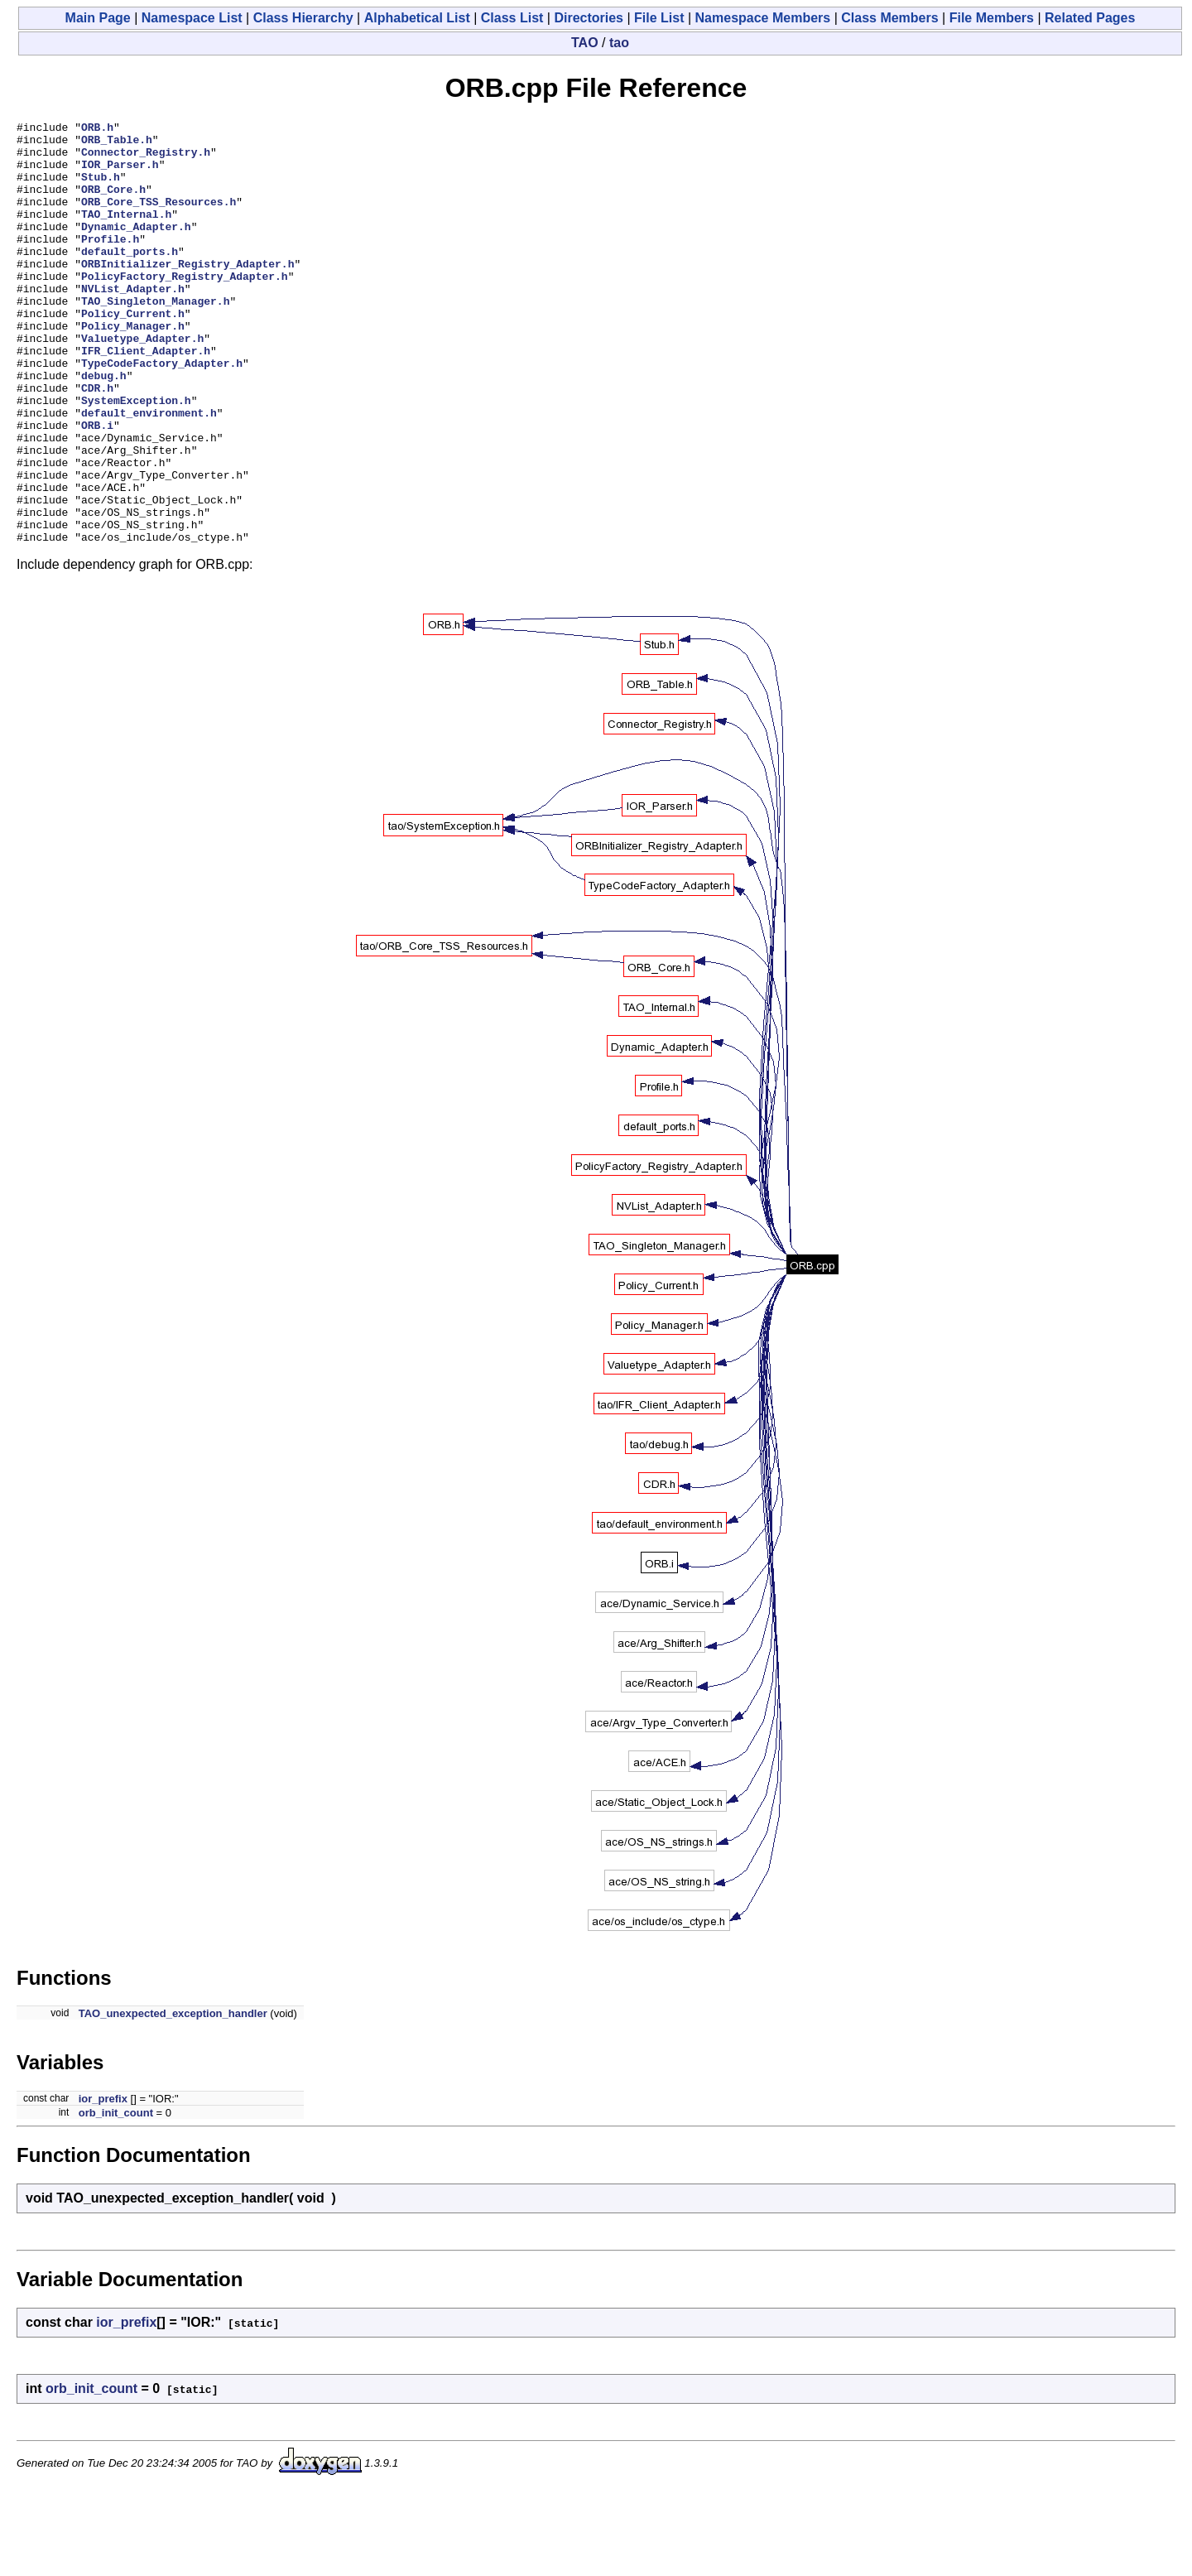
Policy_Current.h (133, 352)
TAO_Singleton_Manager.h (155, 337)
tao (619, 43)
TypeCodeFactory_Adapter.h (162, 412)
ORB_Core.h (113, 203)
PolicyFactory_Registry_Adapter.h (184, 308)
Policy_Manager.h (133, 367)
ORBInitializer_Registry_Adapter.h (187, 293)
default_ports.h (129, 278)
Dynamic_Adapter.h (136, 248)
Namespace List (192, 18)
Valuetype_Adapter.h (142, 382)
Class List (512, 18)
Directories (588, 18)
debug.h (104, 427)
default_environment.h (149, 472)
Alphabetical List (417, 18)
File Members (991, 18)
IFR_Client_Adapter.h (145, 397)
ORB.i (97, 486)
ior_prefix (103, 2183)
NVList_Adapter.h (133, 322)
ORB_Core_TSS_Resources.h (158, 218)
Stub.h (100, 188)
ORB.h (97, 129)
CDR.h (97, 442)
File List (659, 18)
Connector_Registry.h (145, 159)
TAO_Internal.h (126, 233)
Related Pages (1090, 18)
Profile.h (110, 263)
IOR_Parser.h (120, 173)
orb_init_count (116, 2197)
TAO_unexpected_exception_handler (173, 2098)
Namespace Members (763, 18)
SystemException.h (136, 457)
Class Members (889, 18)
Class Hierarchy (303, 18)
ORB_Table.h (116, 144)
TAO (584, 43)
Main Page (98, 18)
